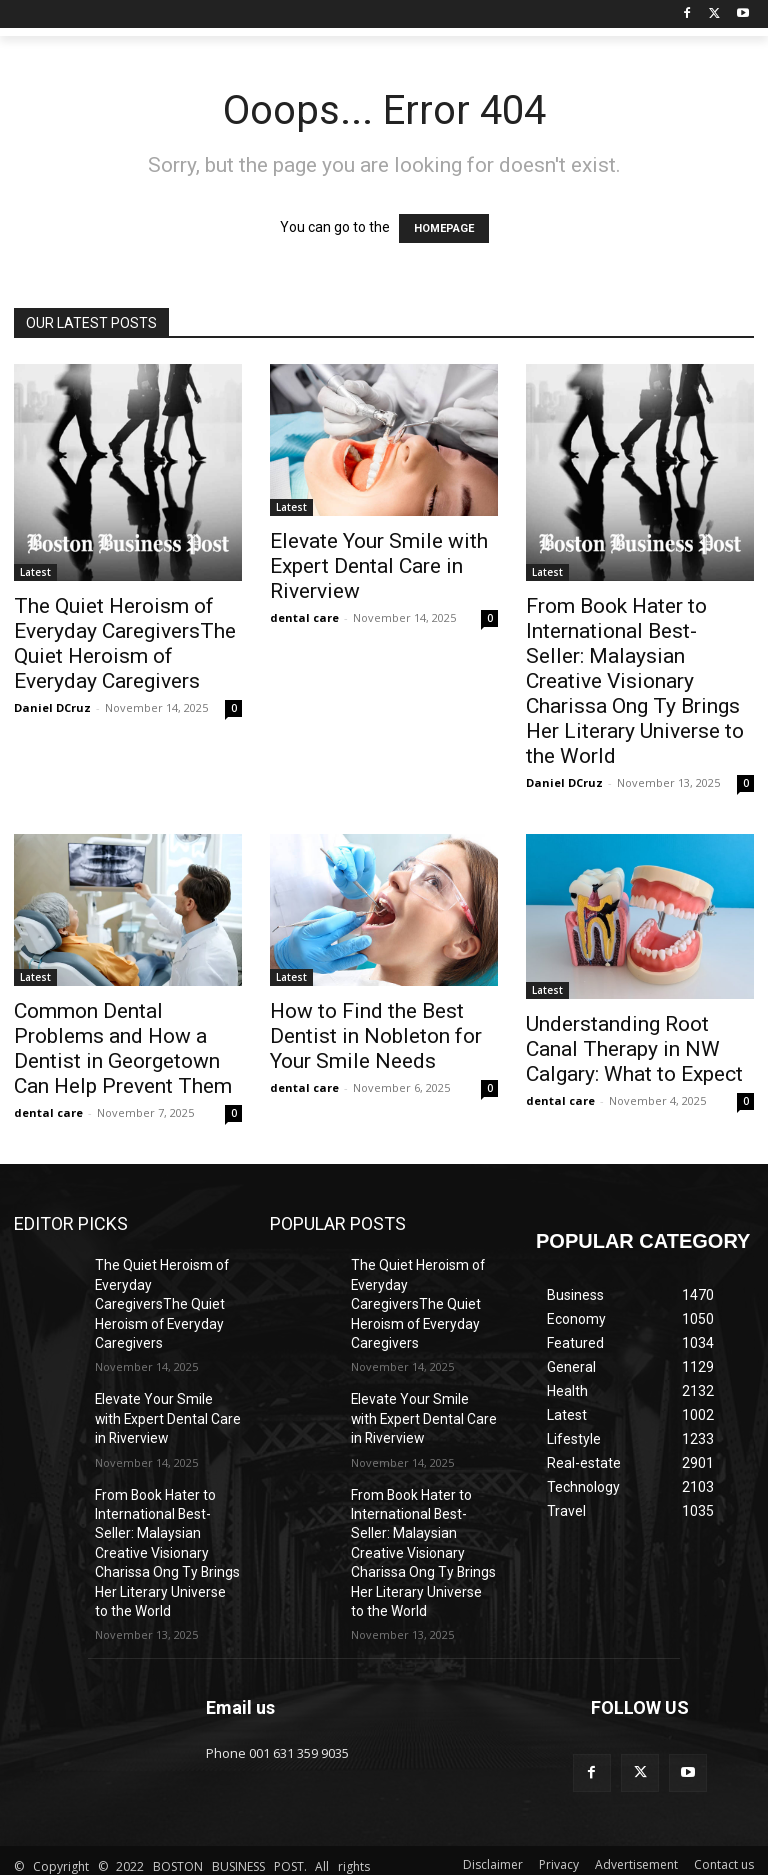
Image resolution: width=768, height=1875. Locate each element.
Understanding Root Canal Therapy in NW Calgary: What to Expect (634, 1049)
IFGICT (163, 1856)
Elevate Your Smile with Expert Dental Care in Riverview (379, 566)
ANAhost (180, 1835)
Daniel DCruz (52, 707)
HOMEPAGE (444, 228)
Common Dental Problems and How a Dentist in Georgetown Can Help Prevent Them (123, 1048)
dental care (304, 617)
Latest (35, 572)
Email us (240, 1635)
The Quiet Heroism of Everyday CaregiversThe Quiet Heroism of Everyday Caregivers (125, 643)
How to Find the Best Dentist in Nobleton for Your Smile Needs (376, 1036)
